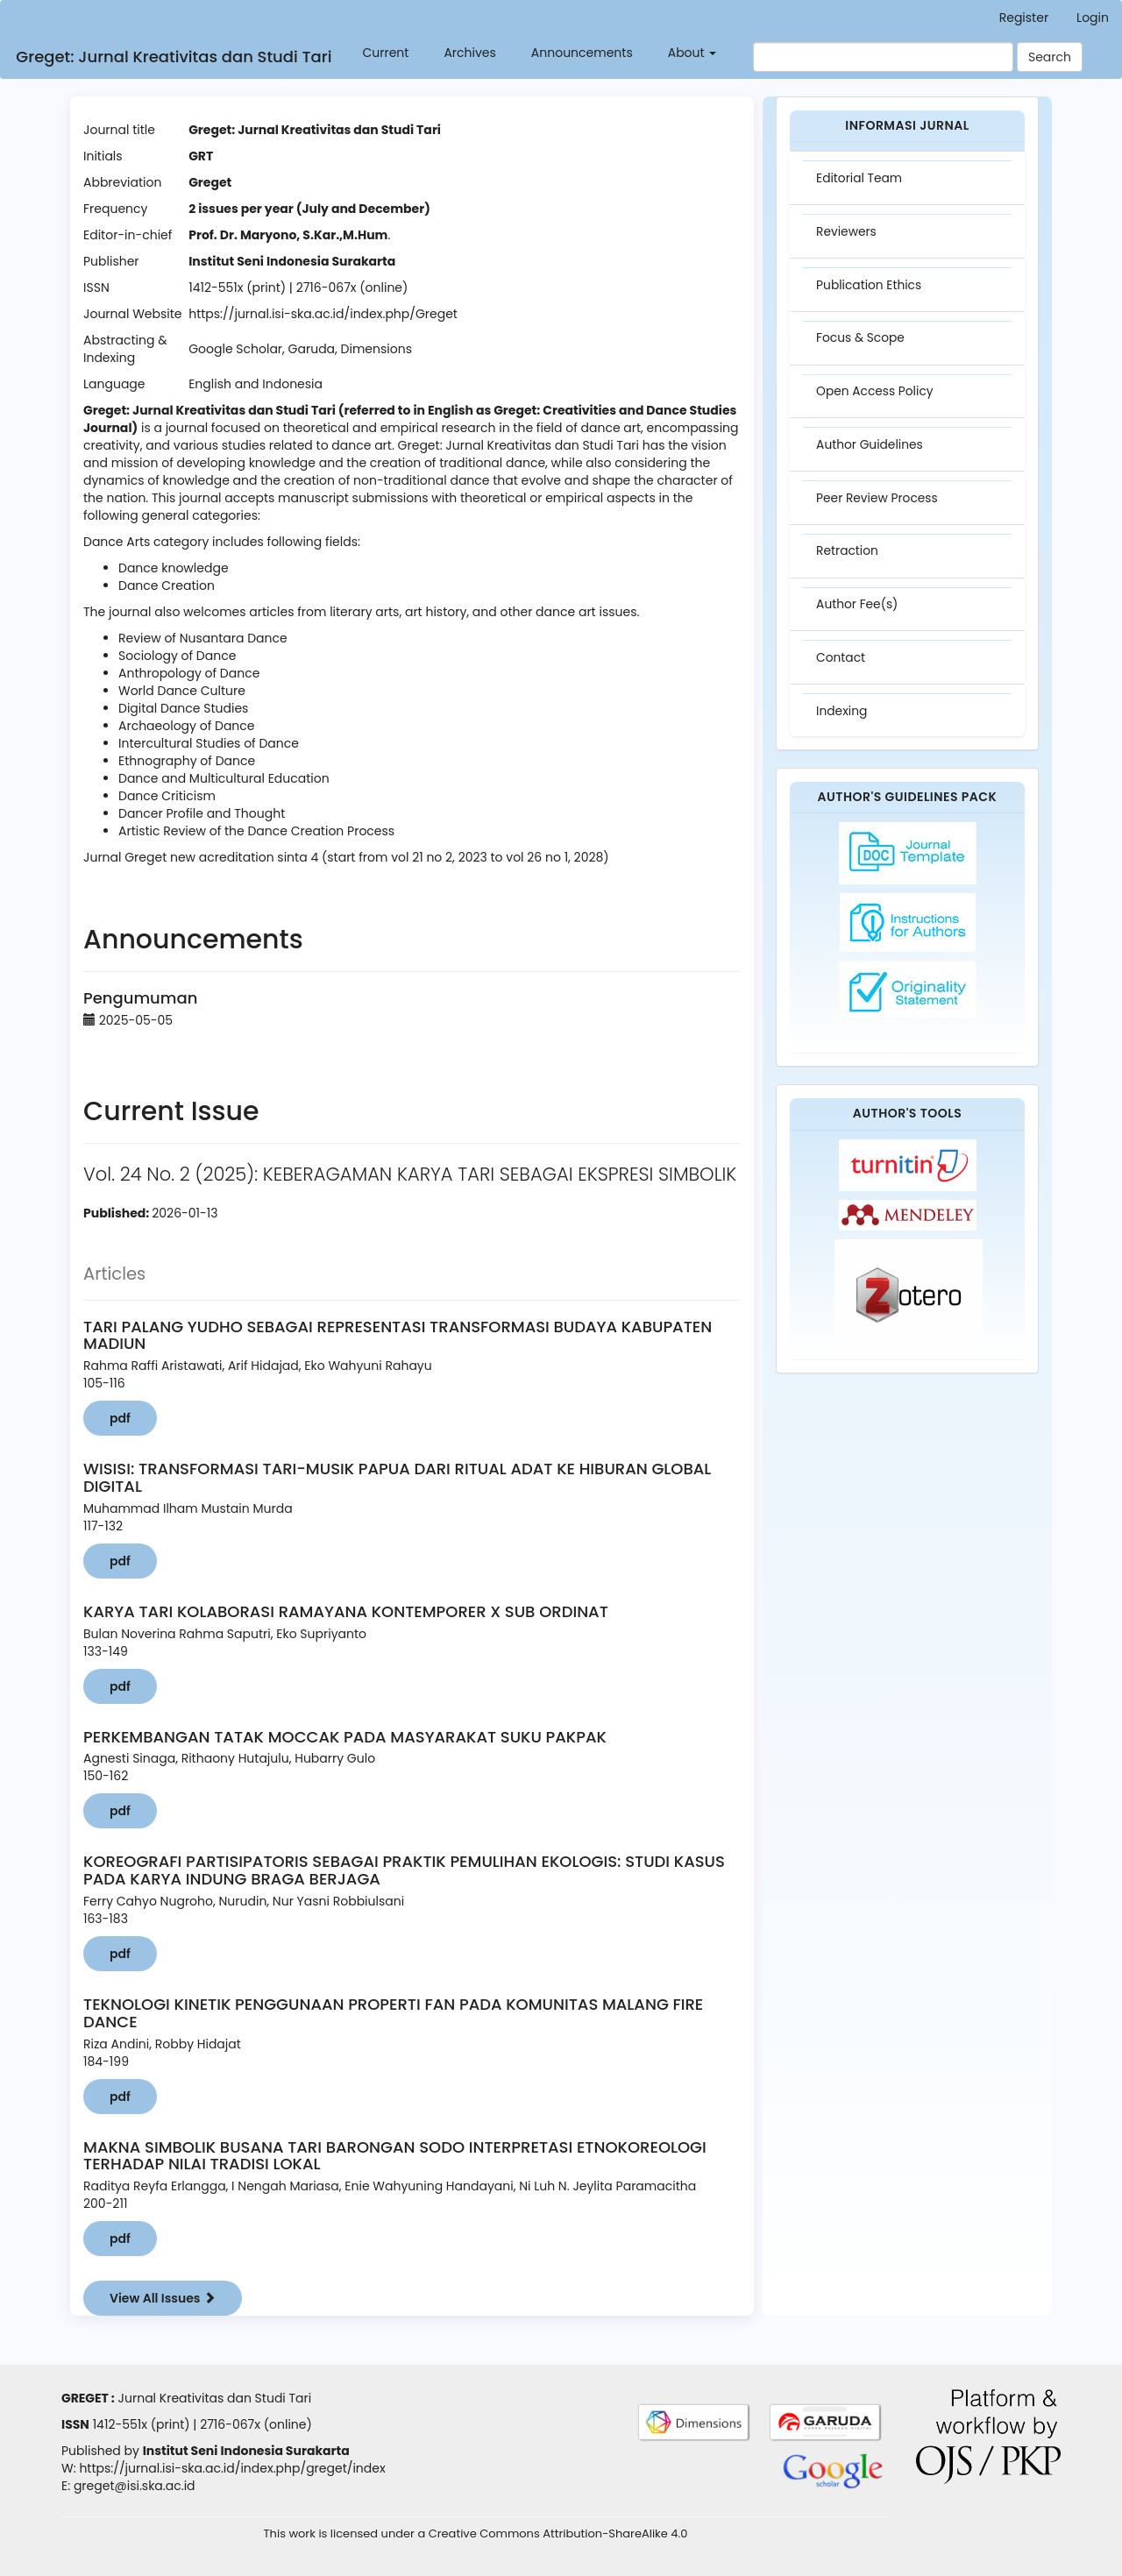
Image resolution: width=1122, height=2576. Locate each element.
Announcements (579, 52)
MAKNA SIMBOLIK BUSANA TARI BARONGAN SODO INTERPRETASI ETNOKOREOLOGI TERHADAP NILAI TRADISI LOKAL (395, 2155)
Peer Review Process (879, 505)
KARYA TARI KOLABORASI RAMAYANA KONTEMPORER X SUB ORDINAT (345, 1611)
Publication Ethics (870, 287)
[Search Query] (883, 57)
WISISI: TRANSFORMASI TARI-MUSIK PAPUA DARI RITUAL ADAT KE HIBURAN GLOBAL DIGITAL (397, 1477)
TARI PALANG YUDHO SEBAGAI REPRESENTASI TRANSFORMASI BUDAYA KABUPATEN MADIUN (397, 1335)
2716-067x (230, 2424)
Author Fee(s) (858, 613)
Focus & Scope (861, 342)
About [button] (689, 52)
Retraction (848, 559)
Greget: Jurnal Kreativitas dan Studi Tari (171, 56)
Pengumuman (140, 998)
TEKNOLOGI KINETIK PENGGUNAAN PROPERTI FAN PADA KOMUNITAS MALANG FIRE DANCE (393, 2013)
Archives (467, 52)
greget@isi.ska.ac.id (134, 2485)
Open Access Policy (876, 396)
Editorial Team (861, 179)
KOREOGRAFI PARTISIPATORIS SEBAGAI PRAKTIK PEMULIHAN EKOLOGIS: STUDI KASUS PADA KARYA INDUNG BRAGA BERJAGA (404, 1870)
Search (1049, 57)
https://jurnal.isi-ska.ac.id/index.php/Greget (323, 314)
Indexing (843, 722)
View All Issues (163, 2298)
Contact (842, 668)
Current (382, 52)
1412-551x (120, 2424)
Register (1023, 17)
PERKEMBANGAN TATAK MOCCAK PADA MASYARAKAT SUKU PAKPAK (345, 1737)
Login (1092, 17)
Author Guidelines (871, 450)
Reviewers (847, 233)
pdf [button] (120, 1418)
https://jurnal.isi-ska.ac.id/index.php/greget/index (232, 2468)
